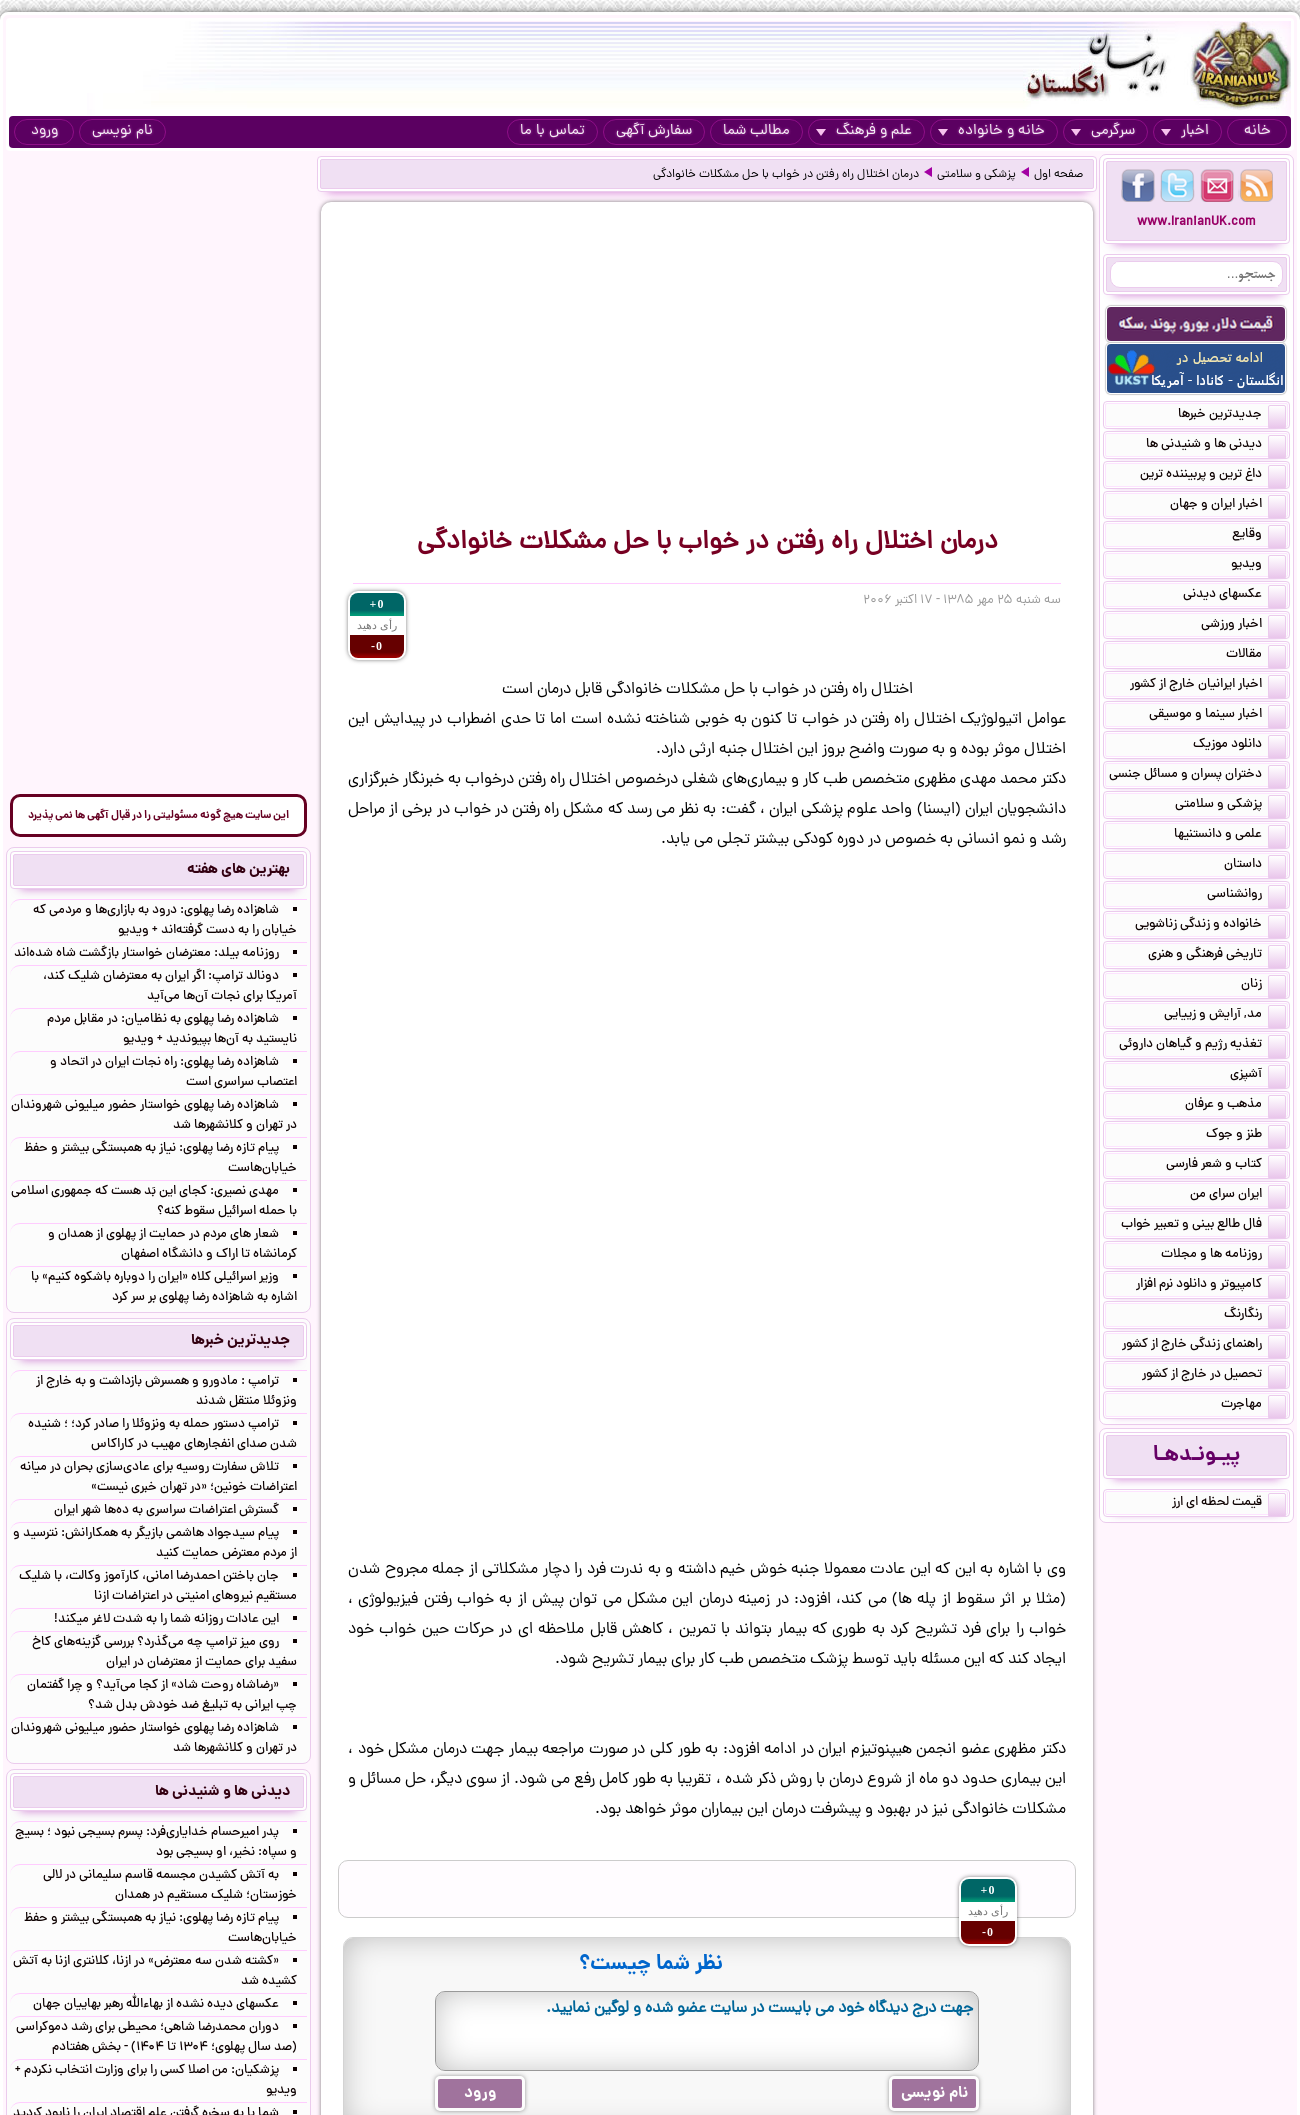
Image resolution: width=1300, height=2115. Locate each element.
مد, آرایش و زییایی (1225, 1016)
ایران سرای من (1238, 1196)
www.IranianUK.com (1196, 222)
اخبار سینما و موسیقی (1217, 716)
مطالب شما (756, 131)
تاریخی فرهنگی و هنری (1217, 956)
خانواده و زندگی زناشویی (1210, 926)
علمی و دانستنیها (1230, 836)
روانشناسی (1246, 896)
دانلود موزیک (1239, 746)
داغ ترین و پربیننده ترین (1213, 476)
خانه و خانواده (991, 131)
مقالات (1256, 656)
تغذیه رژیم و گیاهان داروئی (1202, 1046)
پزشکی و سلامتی (976, 175)
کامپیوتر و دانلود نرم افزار (1211, 1286)
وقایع (1259, 536)
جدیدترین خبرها (1232, 416)
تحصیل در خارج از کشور (1214, 1376)
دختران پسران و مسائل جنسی (1197, 776)
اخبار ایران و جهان (1228, 506)
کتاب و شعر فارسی (1226, 1166)
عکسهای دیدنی (1234, 596)
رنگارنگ (1255, 1316)
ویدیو (1258, 566)
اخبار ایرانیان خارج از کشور (1208, 686)
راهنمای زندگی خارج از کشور (1204, 1346)
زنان (1263, 986)
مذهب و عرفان (1235, 1106)
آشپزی (1258, 1076)
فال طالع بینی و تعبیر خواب (1203, 1226)
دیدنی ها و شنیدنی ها (1216, 446)
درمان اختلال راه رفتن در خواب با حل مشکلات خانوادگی (786, 175)
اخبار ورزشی (1243, 626)
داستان (1255, 866)
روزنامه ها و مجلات (1223, 1256)
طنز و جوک (1246, 1136)
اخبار (1185, 131)
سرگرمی (1103, 131)
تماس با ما (552, 131)
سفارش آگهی (654, 131)
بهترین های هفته (238, 870)
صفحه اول (1058, 175)
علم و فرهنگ (864, 131)
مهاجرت (1253, 1406)
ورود (44, 131)
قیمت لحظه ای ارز (1229, 1504)
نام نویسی (122, 131)
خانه (1257, 131)
